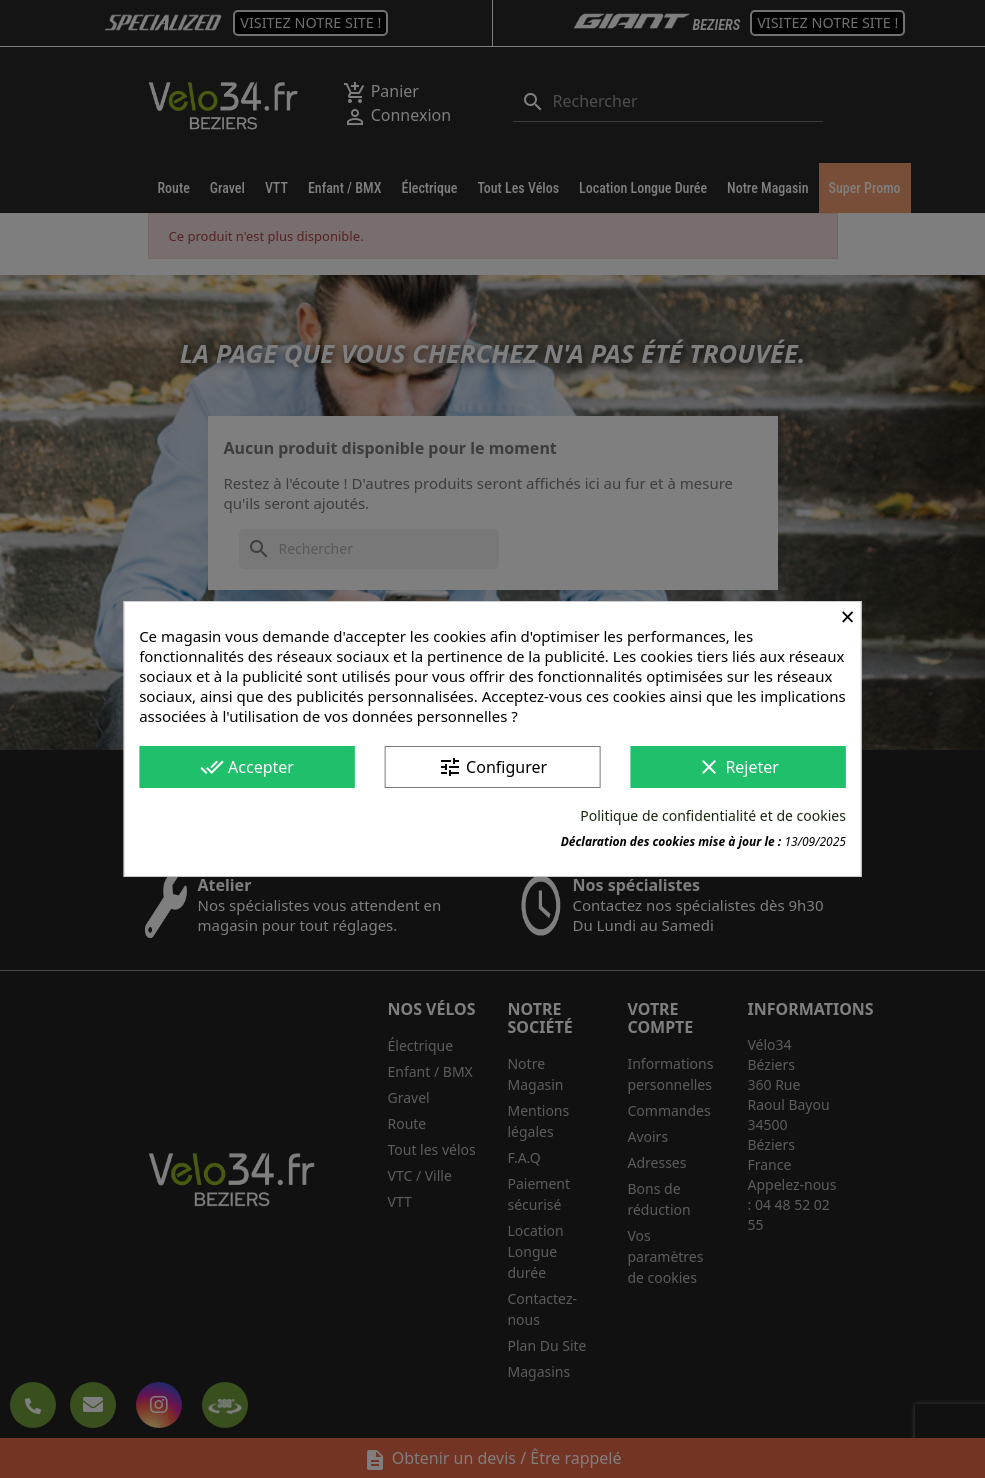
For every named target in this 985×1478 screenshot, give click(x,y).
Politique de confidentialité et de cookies (713, 815)
